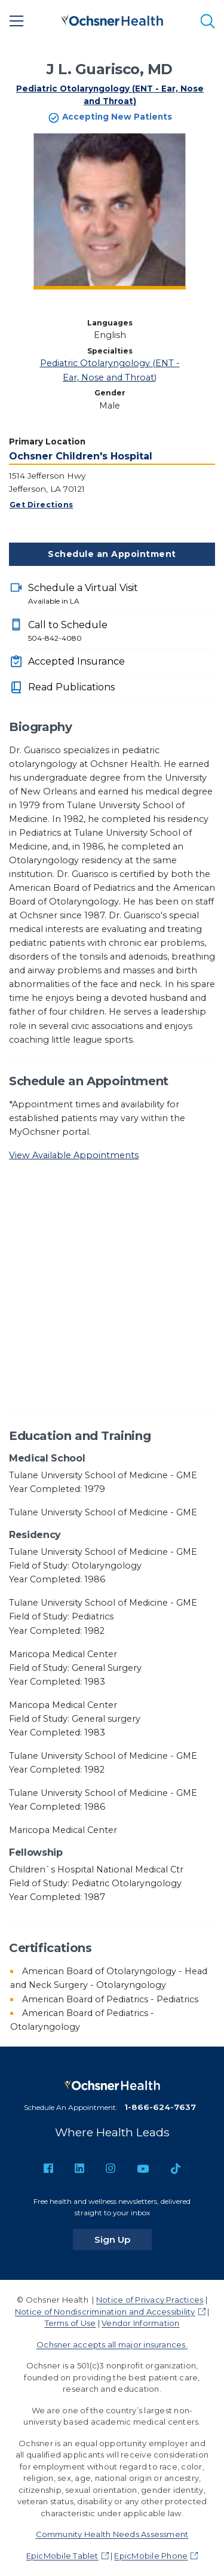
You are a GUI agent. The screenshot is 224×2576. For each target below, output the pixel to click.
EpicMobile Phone (151, 2555)
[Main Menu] (17, 21)
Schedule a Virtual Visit (121, 594)
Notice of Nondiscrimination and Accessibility (105, 2311)
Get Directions (41, 504)
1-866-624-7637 (160, 2107)
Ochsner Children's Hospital (80, 456)
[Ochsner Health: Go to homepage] (112, 19)
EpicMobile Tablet (62, 2555)
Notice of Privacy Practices (149, 2299)
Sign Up (123, 2239)
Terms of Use (70, 2323)
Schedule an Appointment (112, 554)
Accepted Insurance (76, 661)
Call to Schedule (121, 631)
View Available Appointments (74, 1155)
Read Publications (71, 687)
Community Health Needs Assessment (112, 2534)
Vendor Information (140, 2323)
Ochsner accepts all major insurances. (112, 2344)
